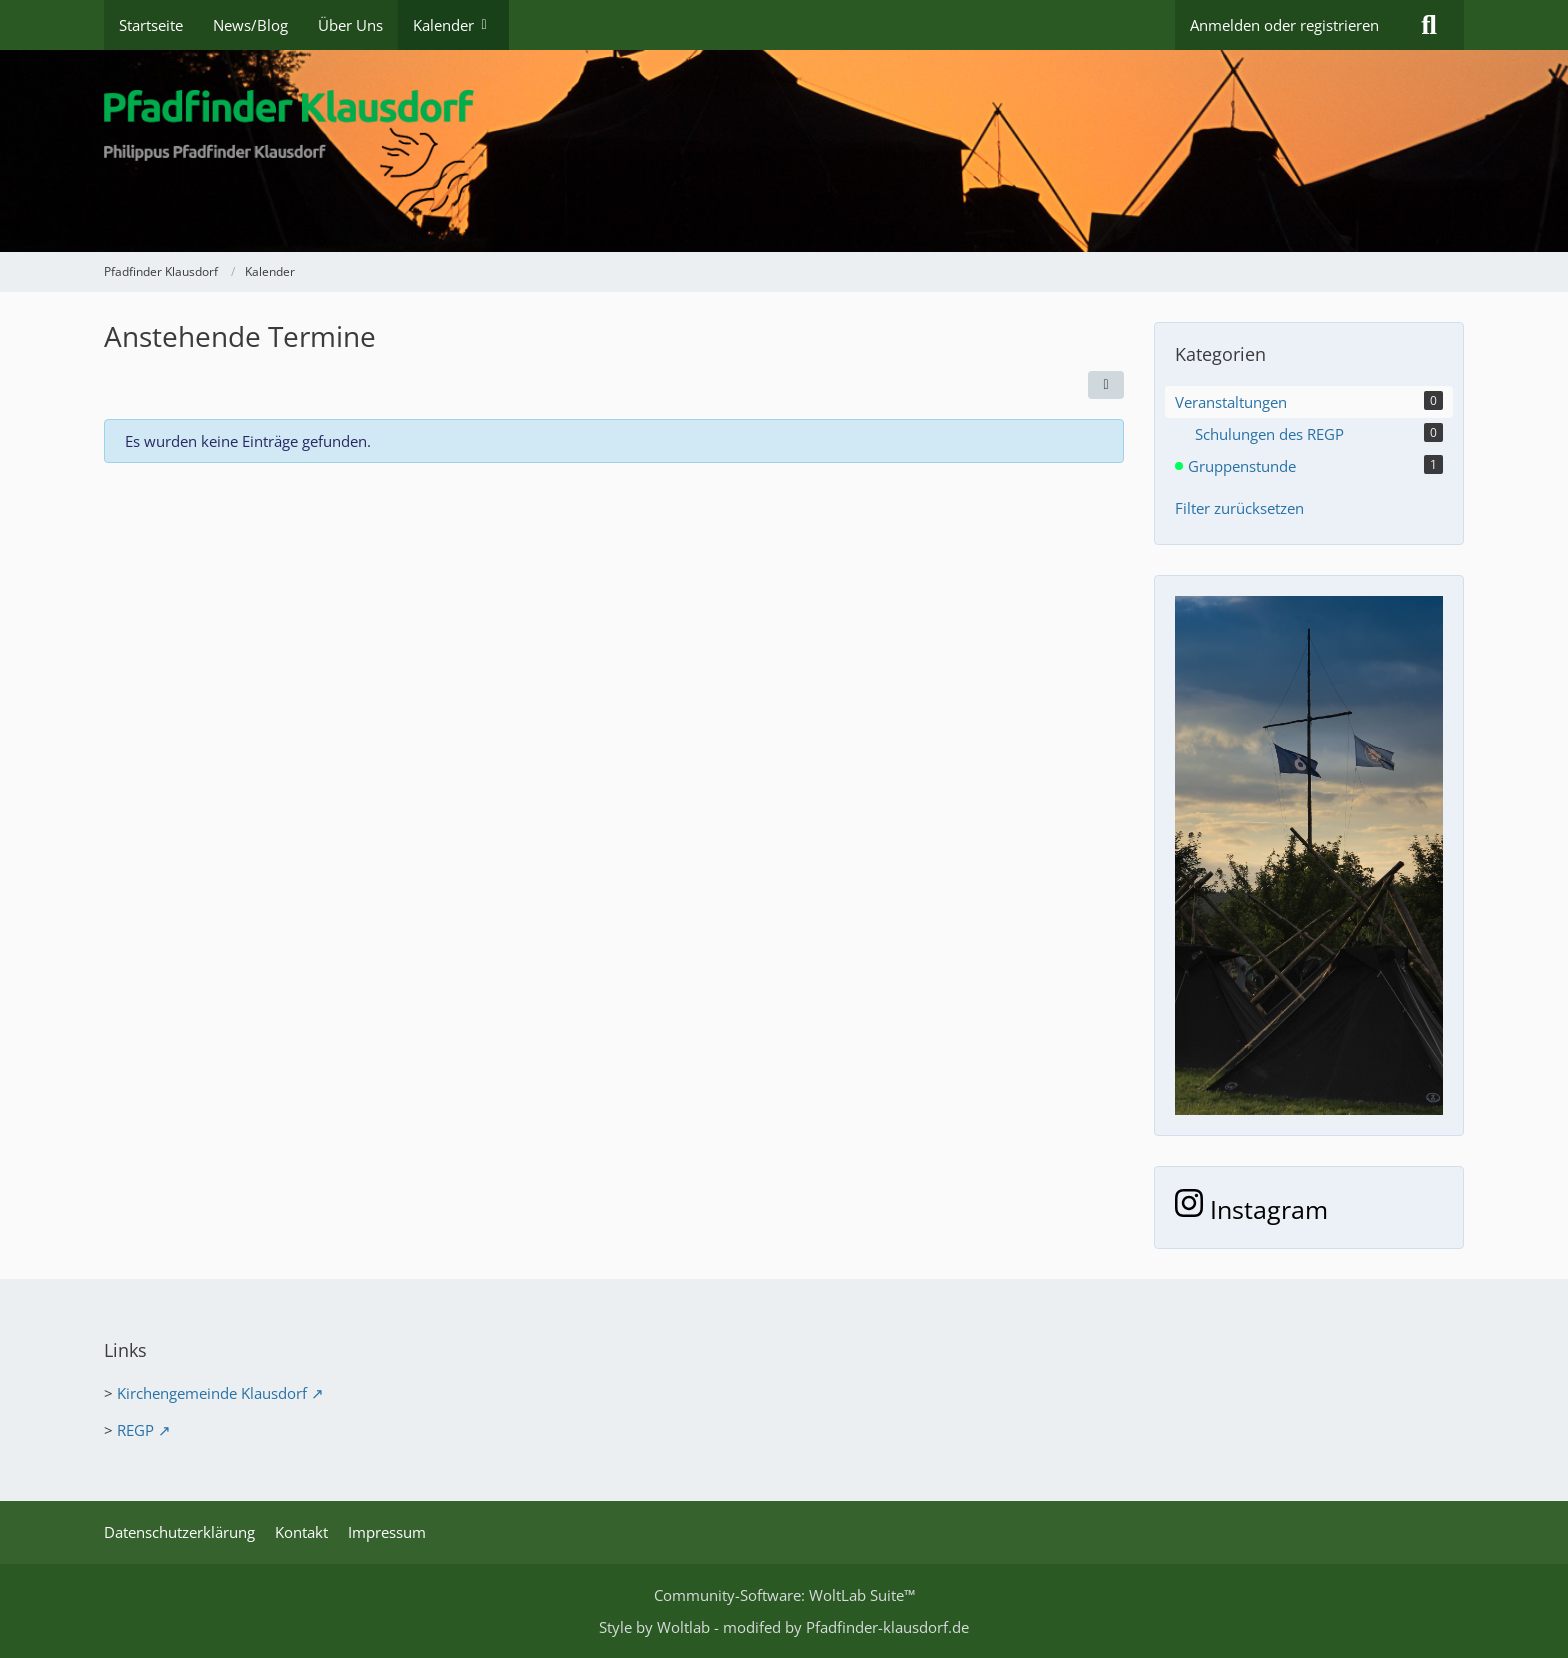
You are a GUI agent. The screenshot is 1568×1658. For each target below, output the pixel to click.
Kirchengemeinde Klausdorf (212, 1393)
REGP (135, 1430)
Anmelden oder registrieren (1284, 25)
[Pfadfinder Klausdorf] (784, 151)
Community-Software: (784, 1595)
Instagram (1251, 1209)
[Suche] (1429, 25)
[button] (1106, 385)
